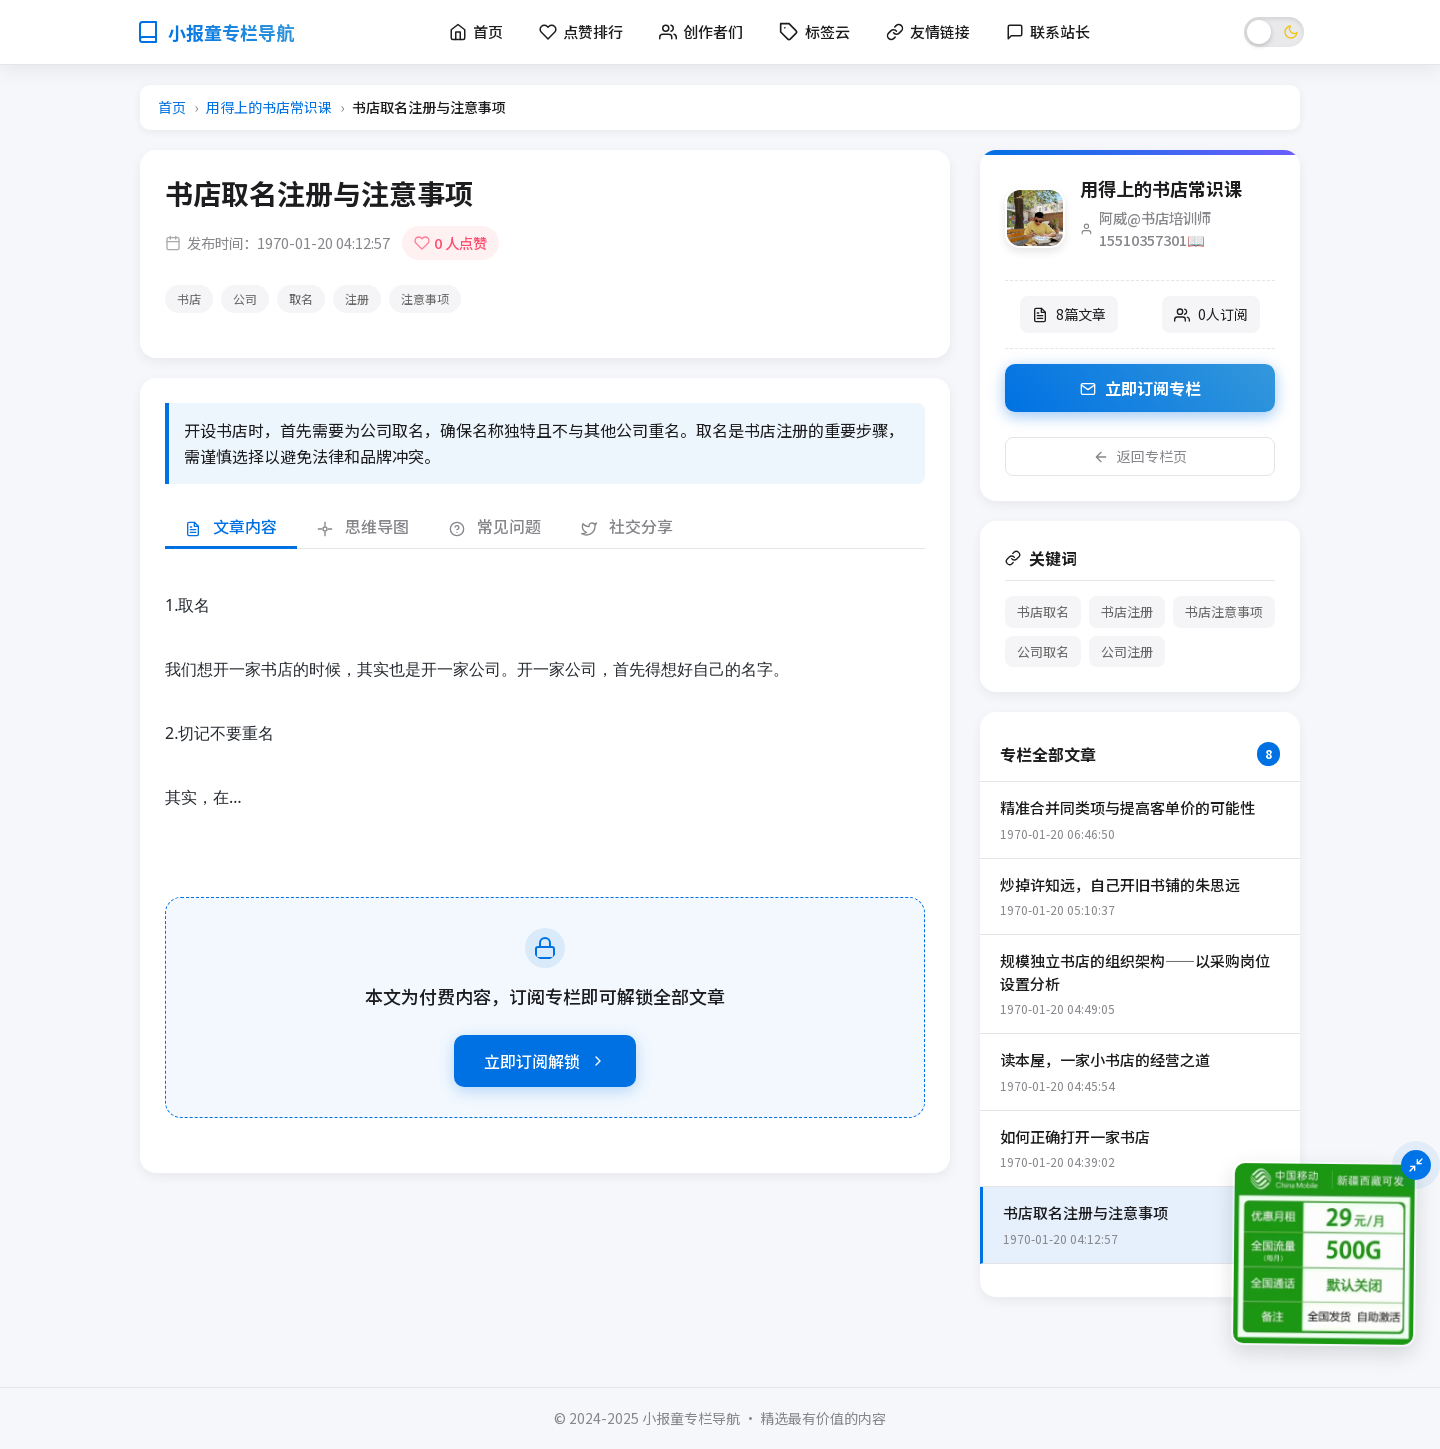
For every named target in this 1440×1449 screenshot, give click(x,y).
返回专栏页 (1140, 456)
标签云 (814, 31)
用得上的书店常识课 (269, 107)
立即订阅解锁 (545, 1061)
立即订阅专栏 (1140, 388)
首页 (172, 107)
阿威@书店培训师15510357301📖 (1155, 228)
